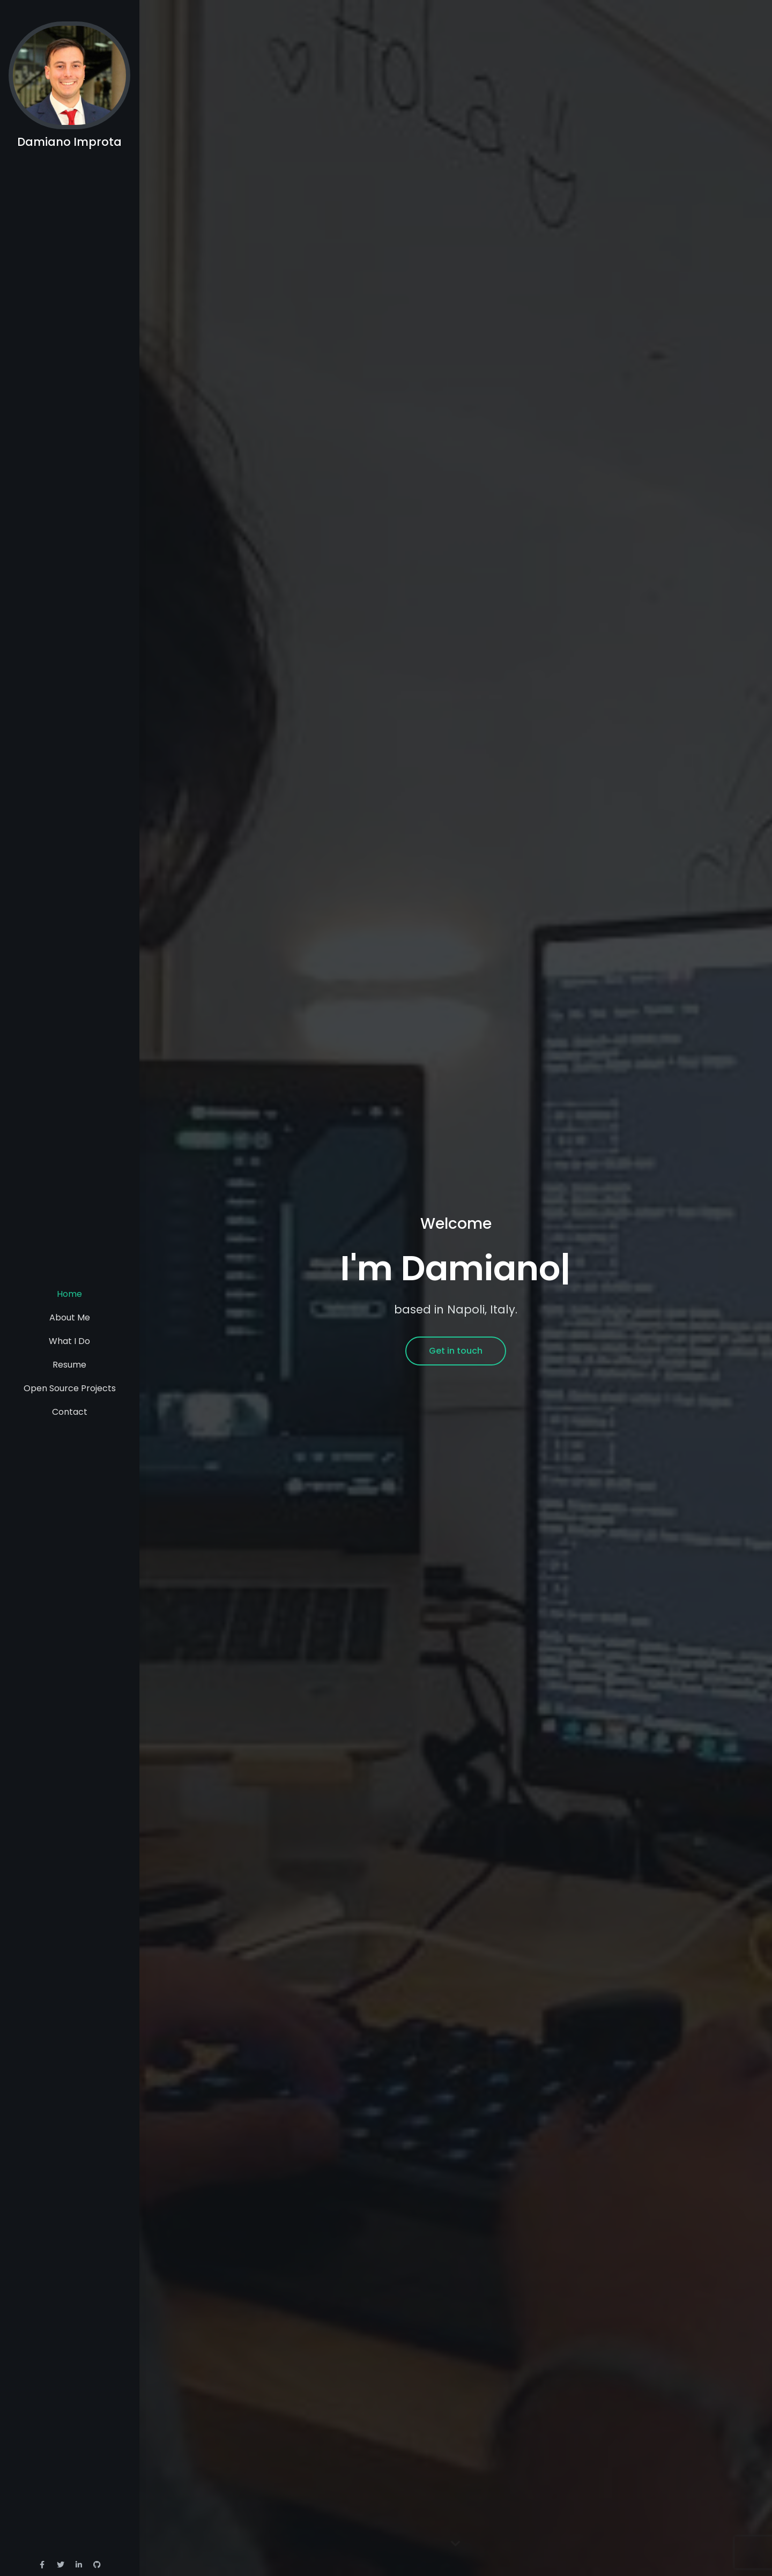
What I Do (69, 1341)
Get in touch (455, 1351)
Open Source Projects (70, 1388)
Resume (69, 1364)
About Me (69, 1317)
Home (69, 1294)
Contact (69, 1412)
